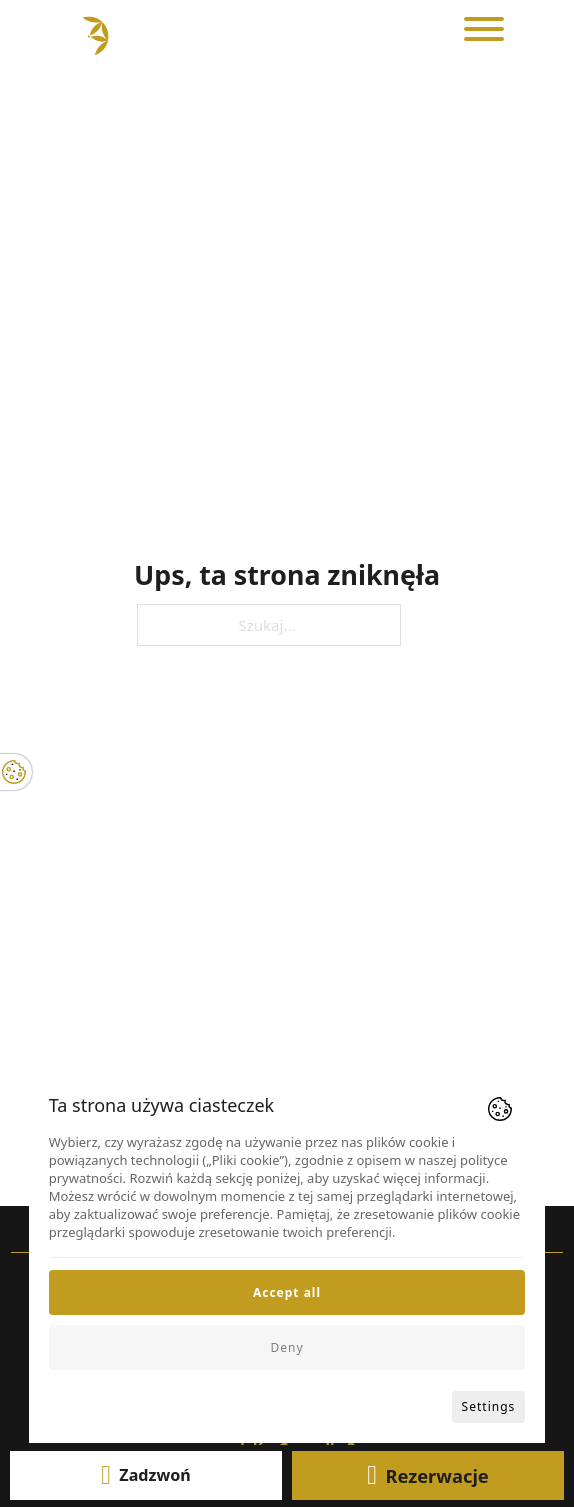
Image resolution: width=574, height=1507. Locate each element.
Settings (489, 1406)
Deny (286, 1347)
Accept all (287, 1292)
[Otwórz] (484, 29)
